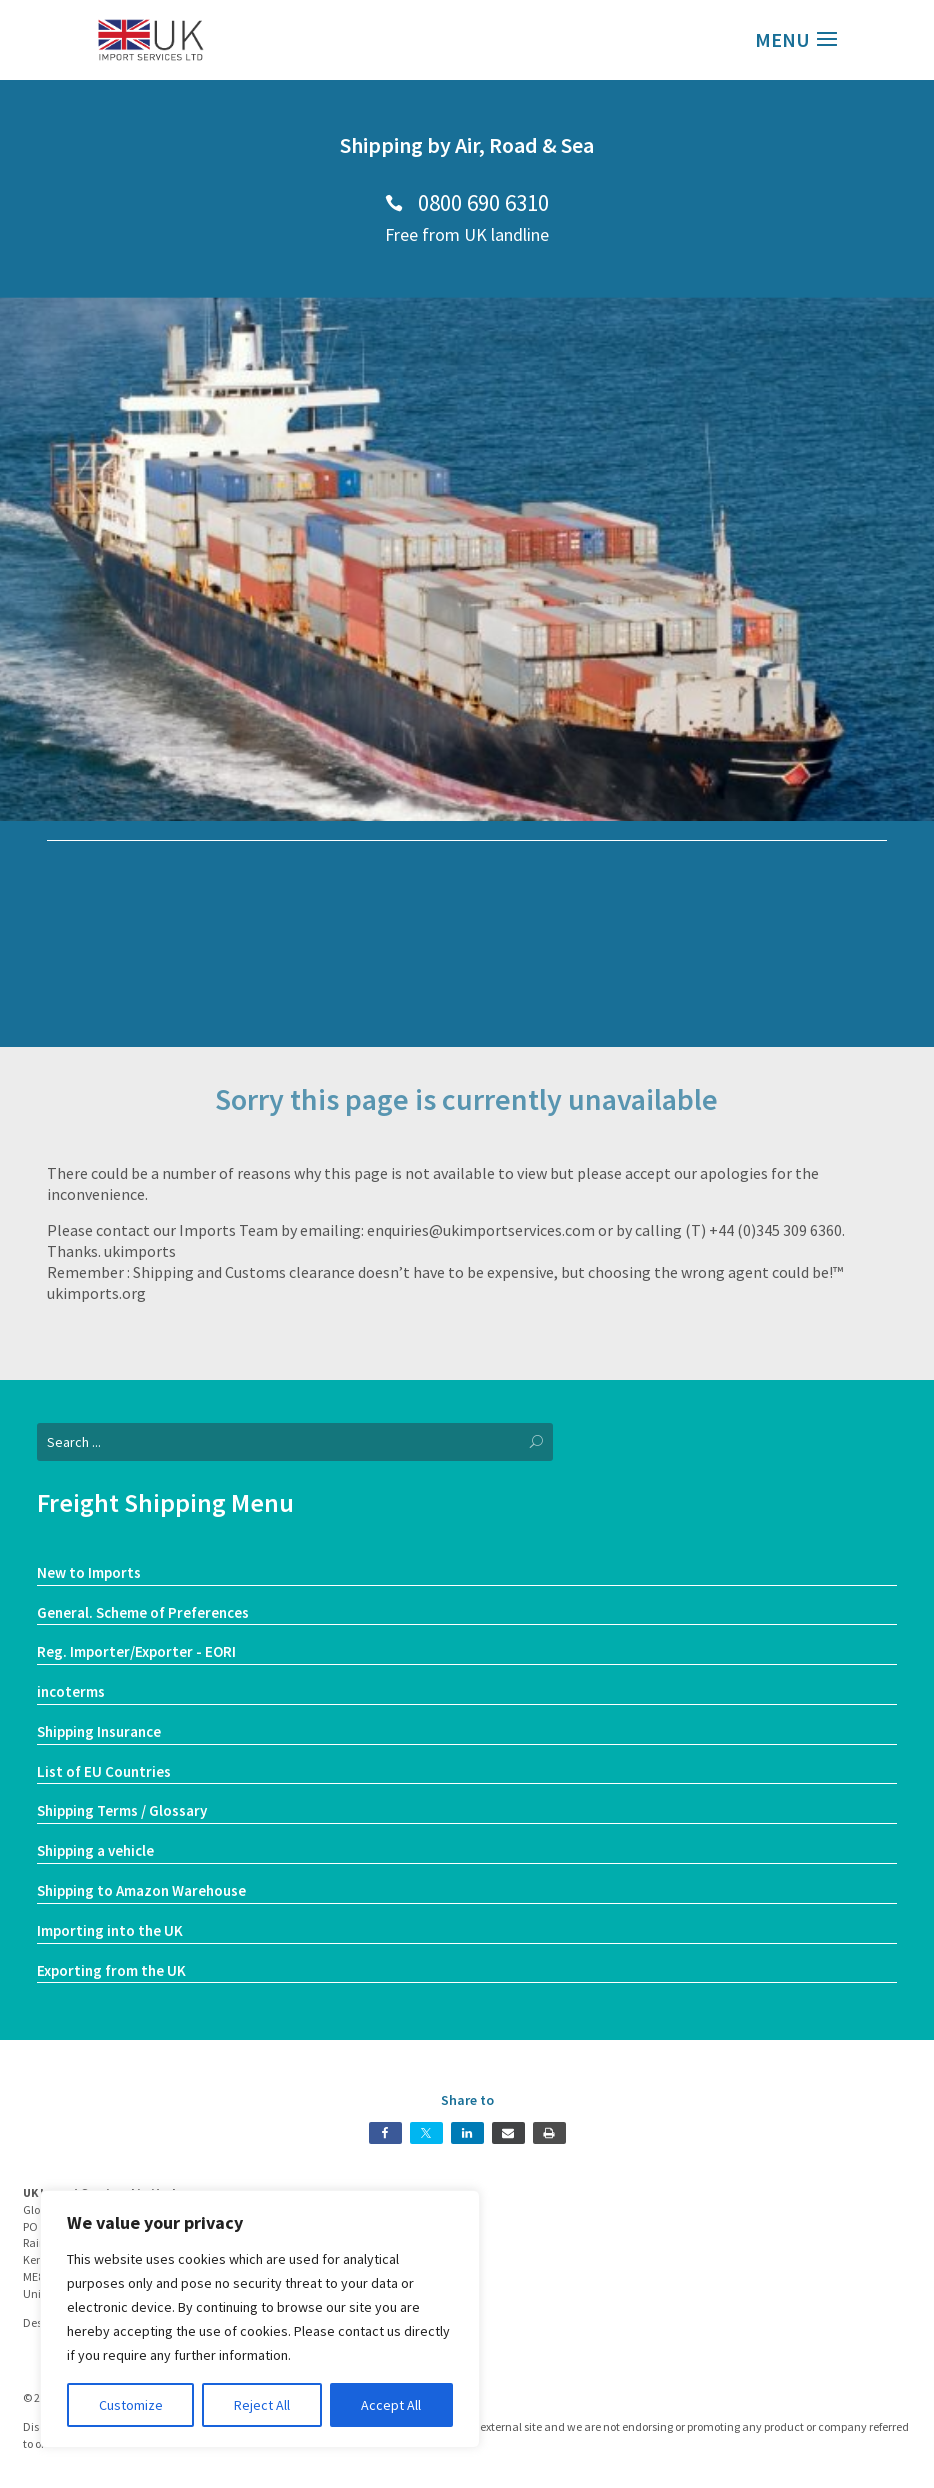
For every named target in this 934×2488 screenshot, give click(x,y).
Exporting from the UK (111, 1970)
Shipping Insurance (99, 1731)
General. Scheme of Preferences (143, 1612)
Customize (131, 2405)
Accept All (391, 2405)
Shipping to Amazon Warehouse (141, 1890)
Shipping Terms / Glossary (122, 1810)
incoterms (71, 1691)
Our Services (467, 1005)
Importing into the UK (110, 1930)
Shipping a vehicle (95, 1850)
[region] (260, 2319)
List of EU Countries (104, 1771)
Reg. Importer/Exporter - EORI (136, 1651)
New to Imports (89, 1572)
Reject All (262, 2405)
